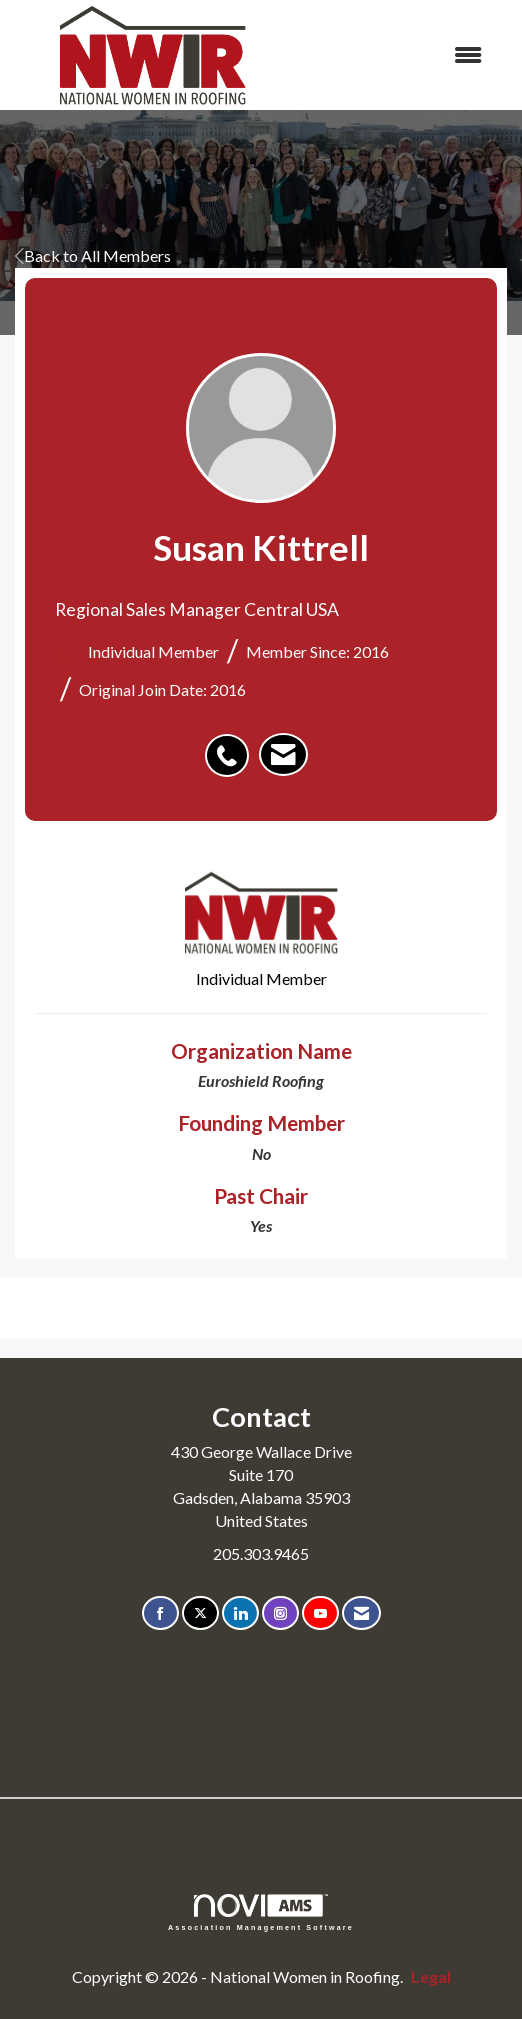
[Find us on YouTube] (320, 1613)
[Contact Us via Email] (361, 1613)
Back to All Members (93, 255)
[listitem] (232, 745)
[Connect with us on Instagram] (280, 1613)
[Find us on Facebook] (160, 1613)
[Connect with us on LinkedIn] (240, 1613)
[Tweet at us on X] (200, 1613)
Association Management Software (261, 1912)
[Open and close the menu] (396, 55)
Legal (431, 1976)
